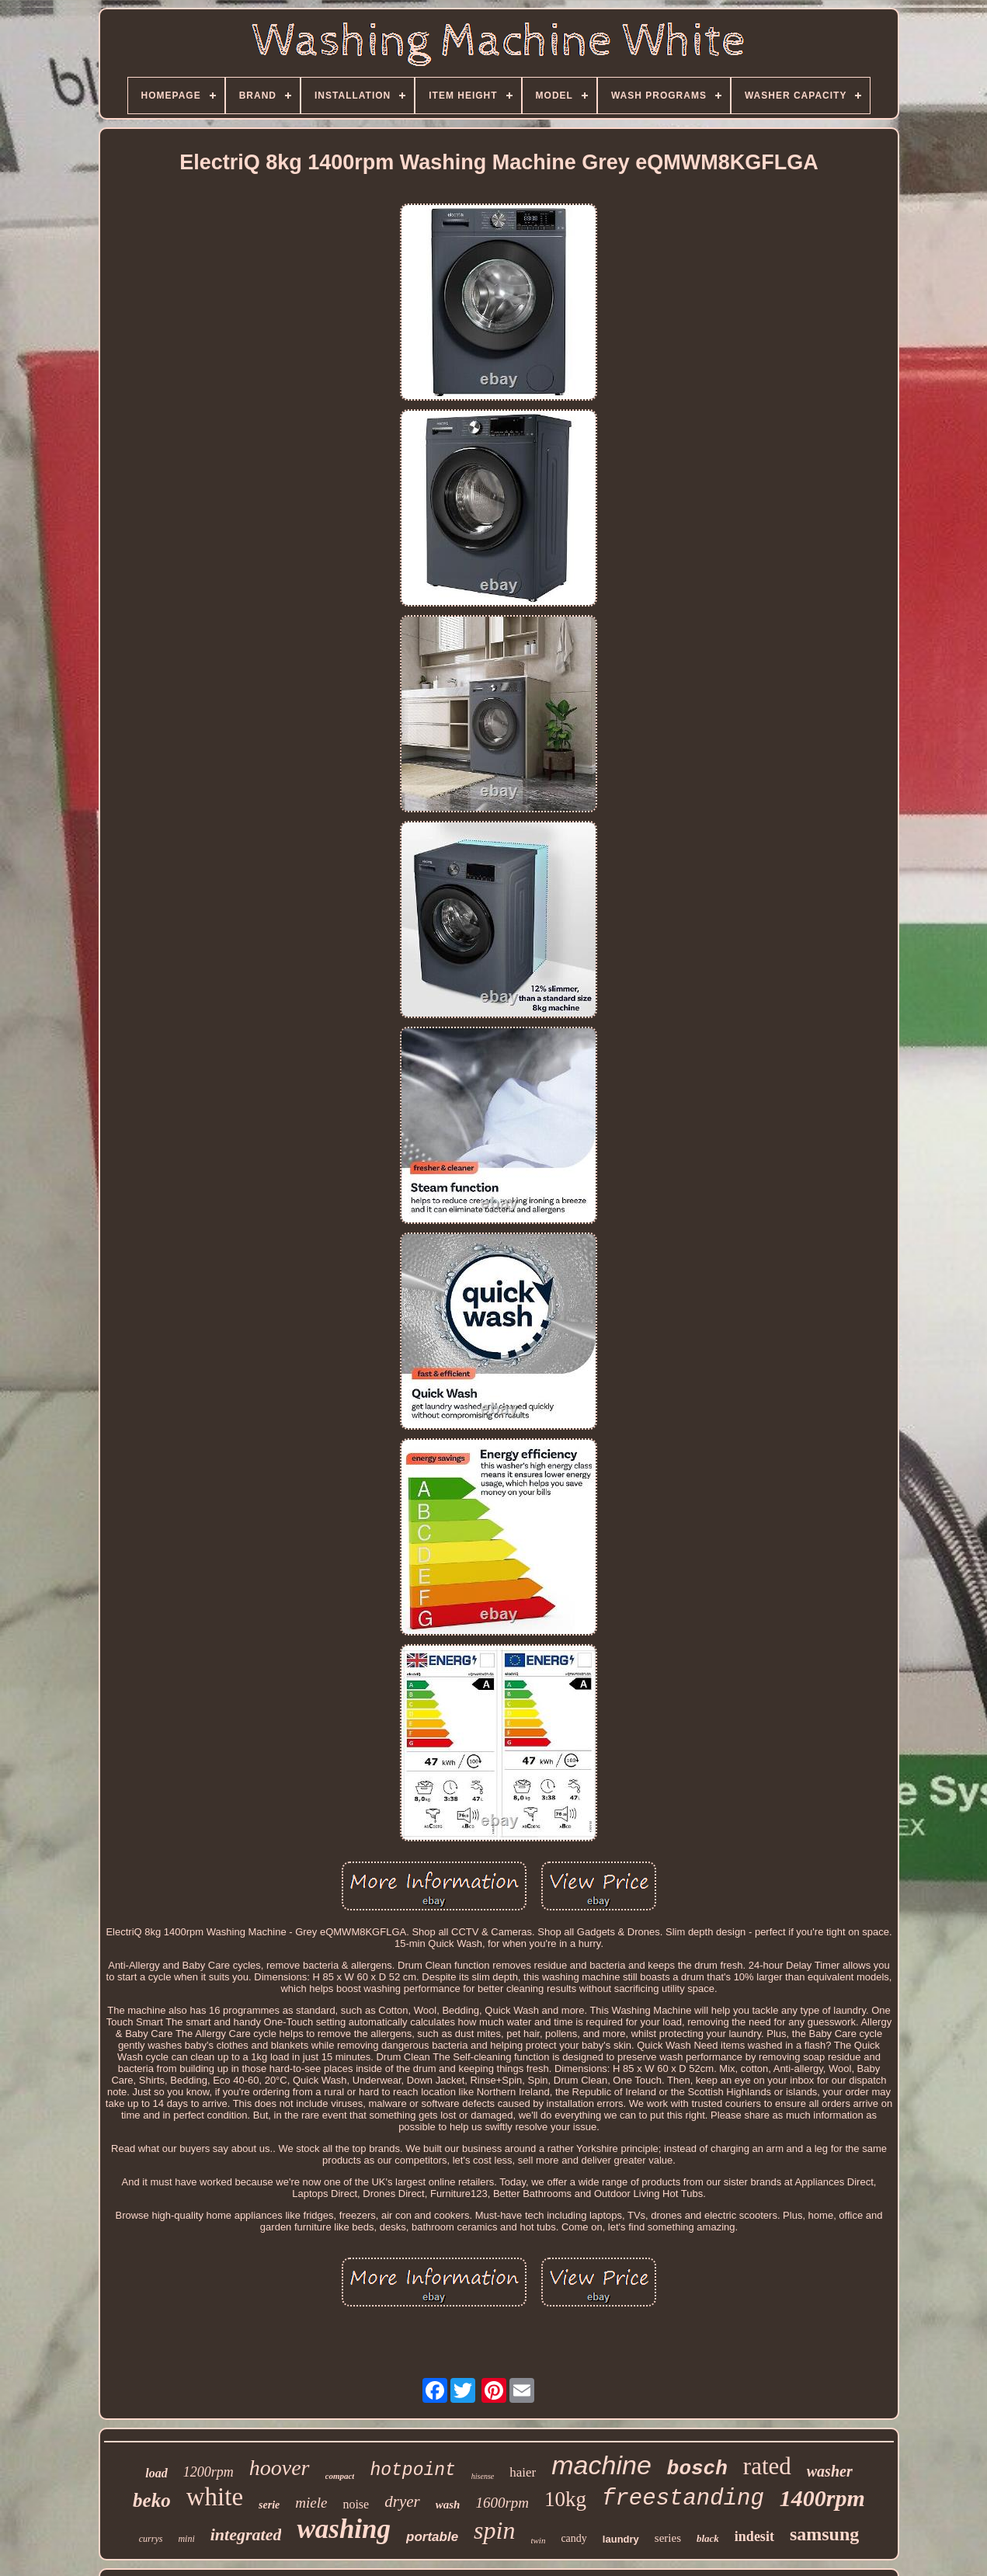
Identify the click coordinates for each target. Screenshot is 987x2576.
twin (537, 2540)
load (156, 2473)
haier (522, 2472)
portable (432, 2536)
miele (311, 2502)
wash (448, 2504)
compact (340, 2475)
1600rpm (502, 2502)
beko (152, 2500)
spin (494, 2530)
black (708, 2538)
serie (269, 2505)
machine (601, 2465)
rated (767, 2466)
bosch (697, 2468)
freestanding (683, 2499)
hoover (279, 2468)
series (668, 2538)
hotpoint (412, 2470)
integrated (246, 2534)
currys (151, 2538)
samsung (824, 2534)
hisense (482, 2476)
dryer (402, 2501)
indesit (754, 2536)
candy (573, 2538)
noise (355, 2504)
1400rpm (822, 2498)
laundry (621, 2539)
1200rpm (208, 2472)
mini (186, 2538)
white (214, 2497)
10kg (565, 2499)
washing (344, 2529)
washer (830, 2471)
